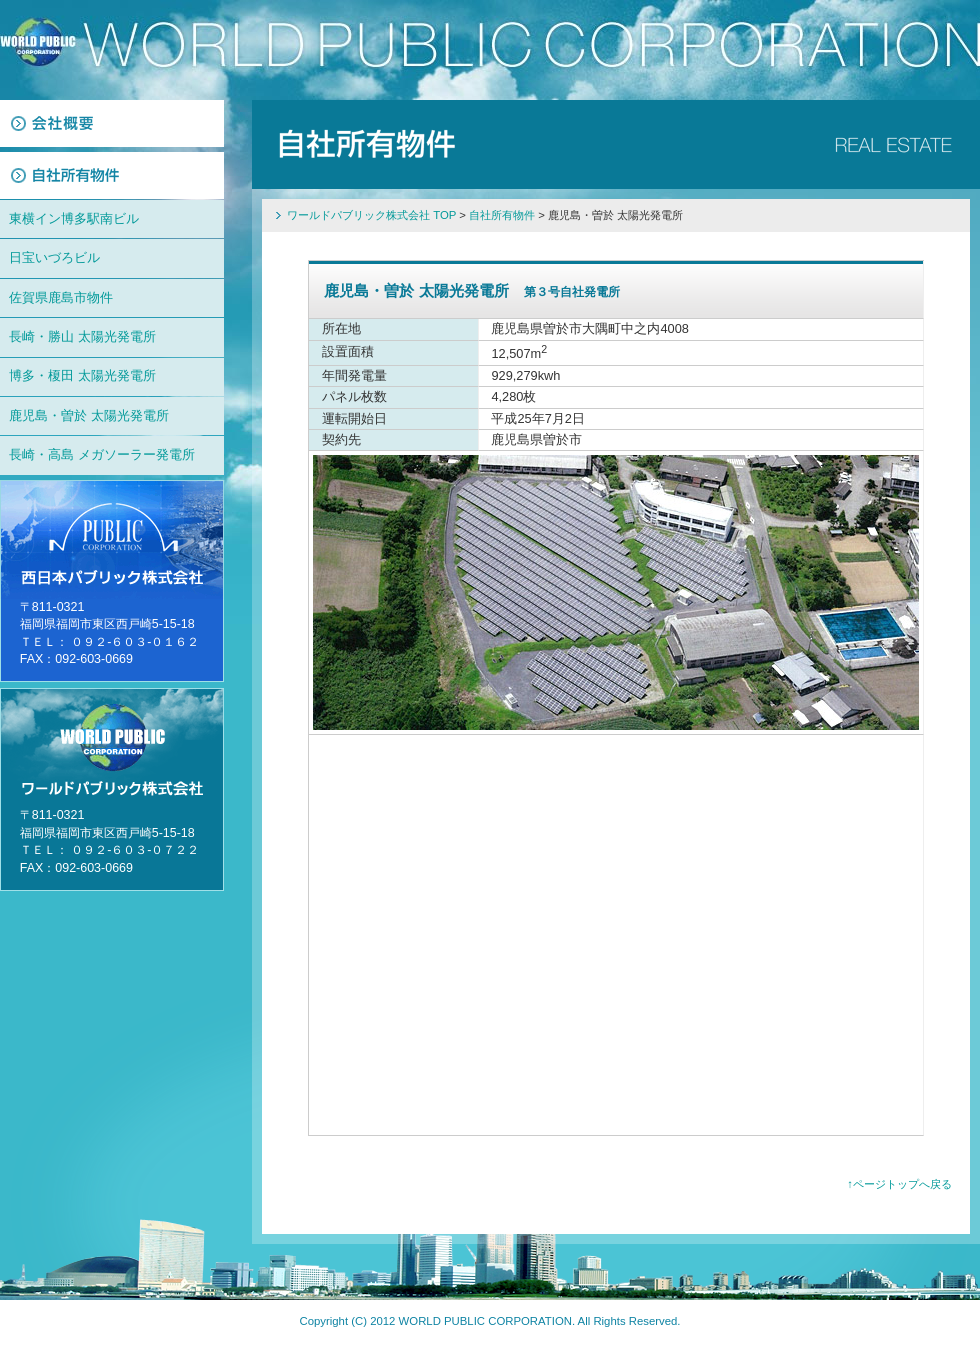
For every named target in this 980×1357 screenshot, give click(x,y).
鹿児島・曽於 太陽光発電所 (89, 415)
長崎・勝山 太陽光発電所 (82, 336)
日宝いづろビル (54, 257)
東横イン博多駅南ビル (74, 218)
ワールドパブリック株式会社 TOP (371, 215)
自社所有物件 (502, 215)
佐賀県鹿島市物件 (61, 297)
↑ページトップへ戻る (899, 1184)
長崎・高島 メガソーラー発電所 (102, 454)
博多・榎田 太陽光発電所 (82, 375)
